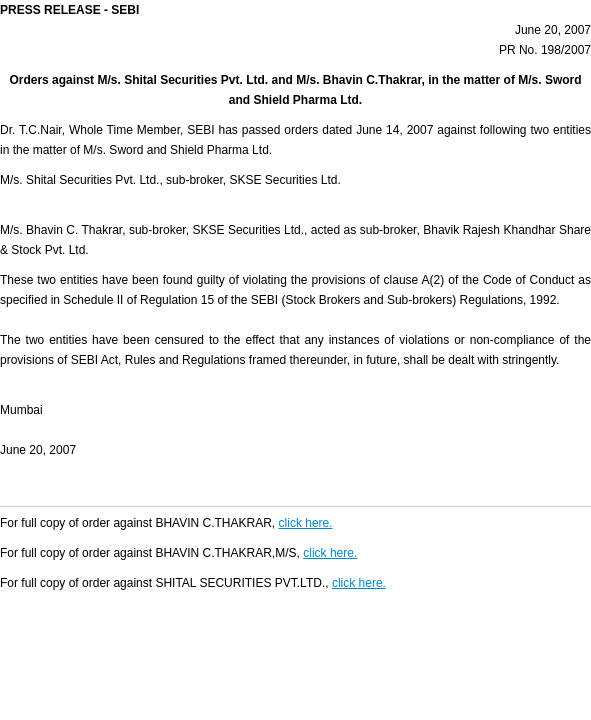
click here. (306, 523)
